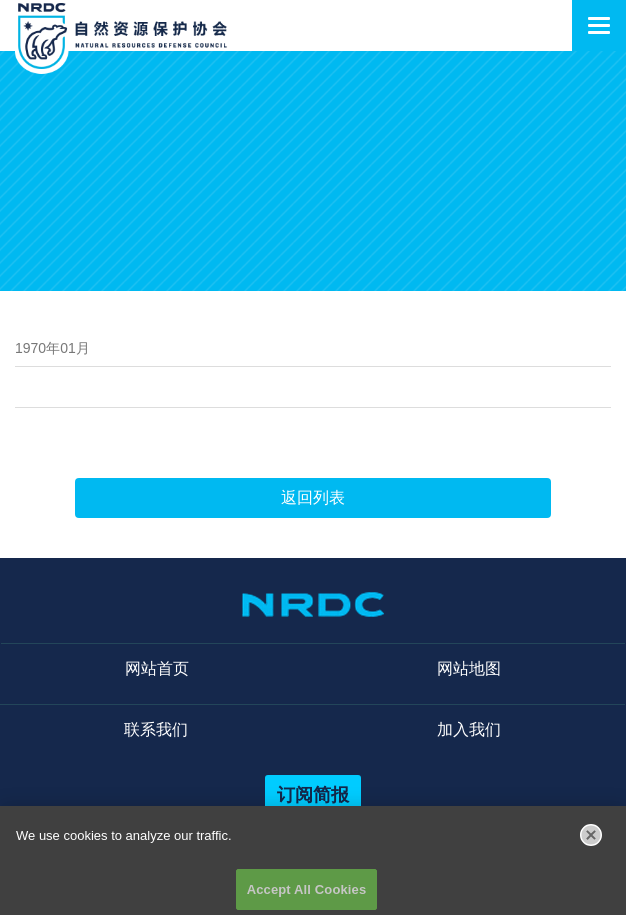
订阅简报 (313, 794)
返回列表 (313, 497)
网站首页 (157, 668)
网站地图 (469, 668)
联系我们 (156, 729)
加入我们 (469, 729)
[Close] (591, 840)
